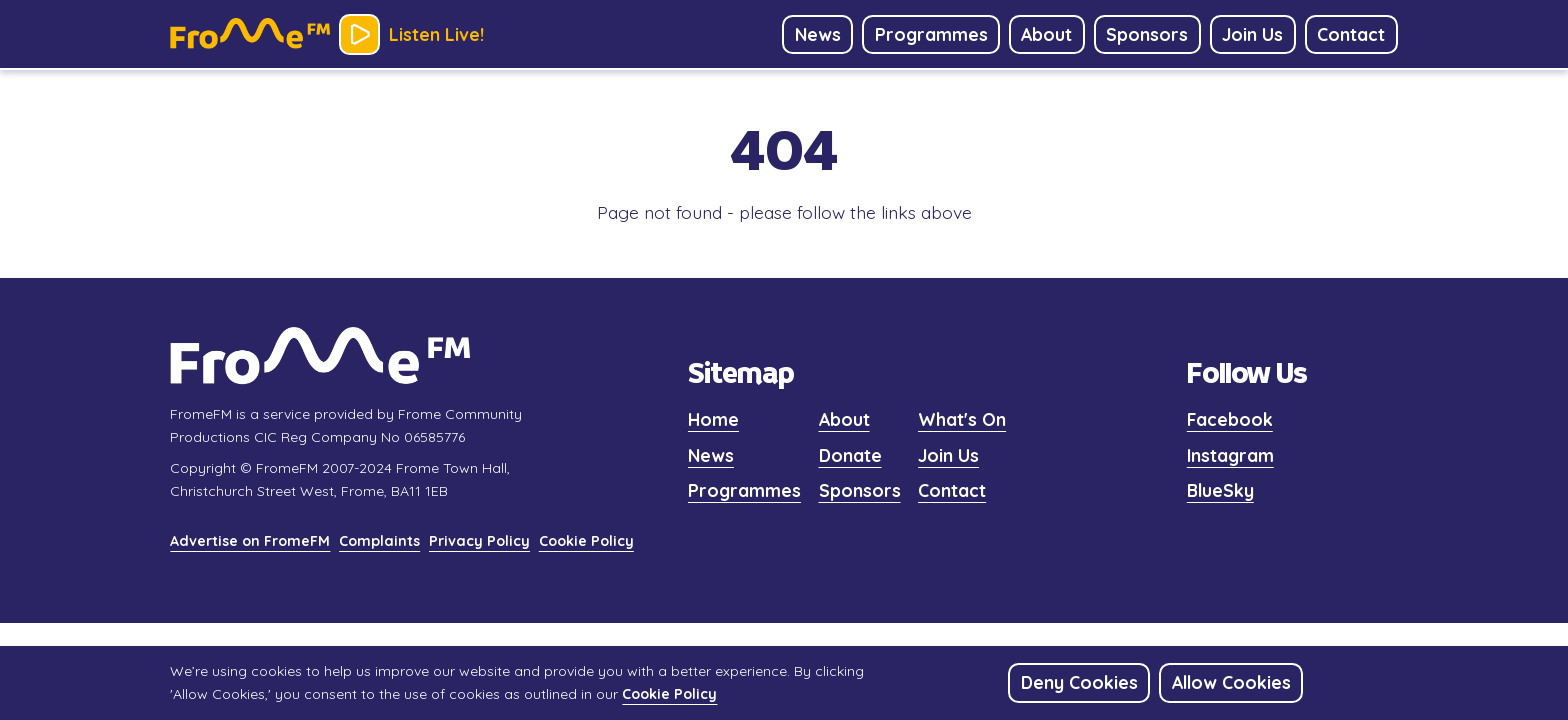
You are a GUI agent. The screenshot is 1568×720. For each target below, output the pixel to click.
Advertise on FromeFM (250, 541)
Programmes (744, 490)
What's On (962, 419)
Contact (952, 490)
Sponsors (860, 490)
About (844, 419)
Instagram (1230, 455)
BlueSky (1220, 490)
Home (713, 419)
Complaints (379, 541)
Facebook (1230, 419)
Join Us (948, 455)
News (711, 455)
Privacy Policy (479, 541)
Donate (850, 455)
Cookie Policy (586, 541)
